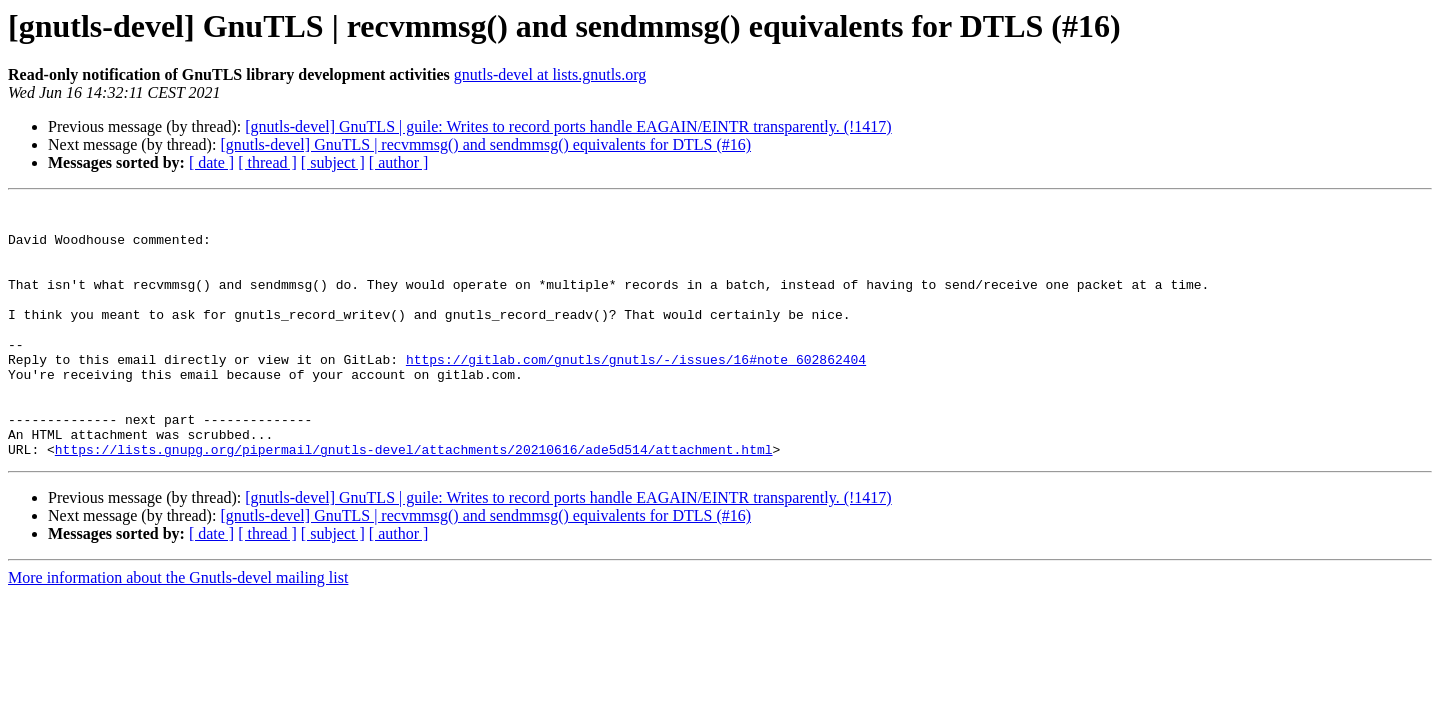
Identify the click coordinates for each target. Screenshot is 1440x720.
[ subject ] (333, 162)
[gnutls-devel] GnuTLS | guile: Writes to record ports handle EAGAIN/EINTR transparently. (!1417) (568, 126)
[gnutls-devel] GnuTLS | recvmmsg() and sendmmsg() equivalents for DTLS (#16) (485, 144)
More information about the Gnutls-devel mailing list (178, 628)
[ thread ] (267, 162)
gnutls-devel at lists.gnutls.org (550, 74)
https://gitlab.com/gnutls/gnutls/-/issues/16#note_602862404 (636, 392)
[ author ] (399, 162)
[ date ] (211, 162)
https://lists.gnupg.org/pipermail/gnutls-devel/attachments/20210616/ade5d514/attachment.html (414, 500)
